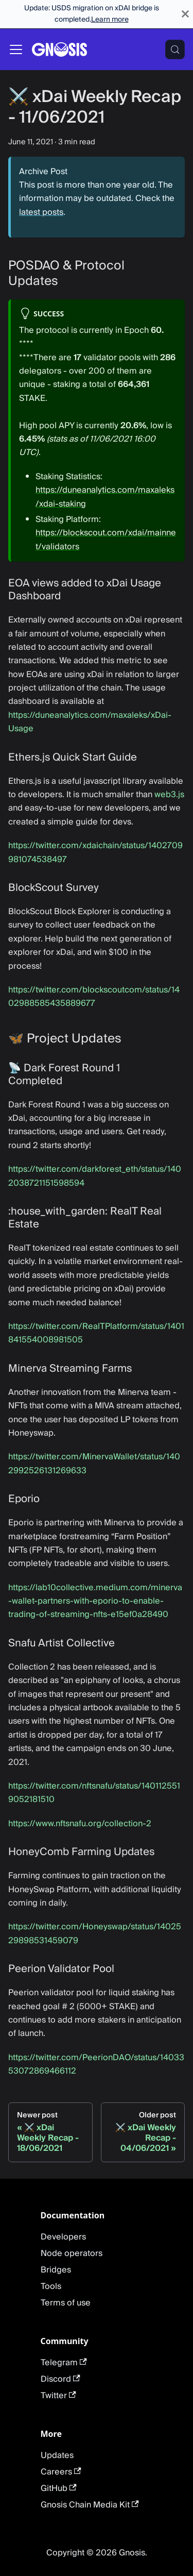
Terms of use (66, 2303)
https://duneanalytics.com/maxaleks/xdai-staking (105, 497)
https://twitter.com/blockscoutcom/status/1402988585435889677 (94, 997)
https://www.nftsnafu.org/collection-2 (79, 1823)
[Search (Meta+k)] (175, 49)
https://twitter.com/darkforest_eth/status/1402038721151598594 (94, 1176)
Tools (51, 2286)
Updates (57, 2455)
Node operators (71, 2253)
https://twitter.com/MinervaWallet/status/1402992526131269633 (94, 1463)
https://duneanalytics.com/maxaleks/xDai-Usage (89, 722)
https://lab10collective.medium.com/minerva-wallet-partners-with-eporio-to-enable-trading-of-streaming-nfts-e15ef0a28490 (95, 1601)
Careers (61, 2472)
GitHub (59, 2488)
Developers (63, 2237)
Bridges (56, 2270)
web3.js (169, 794)
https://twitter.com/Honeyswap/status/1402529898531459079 (94, 1933)
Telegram (64, 2362)
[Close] (185, 14)
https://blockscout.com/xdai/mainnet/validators (106, 539)
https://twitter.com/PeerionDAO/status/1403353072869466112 (96, 2064)
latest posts (41, 212)
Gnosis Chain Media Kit (90, 2505)
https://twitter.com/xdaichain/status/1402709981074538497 (95, 852)
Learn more (110, 19)
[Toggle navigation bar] (16, 49)
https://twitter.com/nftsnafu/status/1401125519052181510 (94, 1793)
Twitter (58, 2395)
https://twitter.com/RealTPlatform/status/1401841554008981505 (96, 1333)
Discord (60, 2379)
